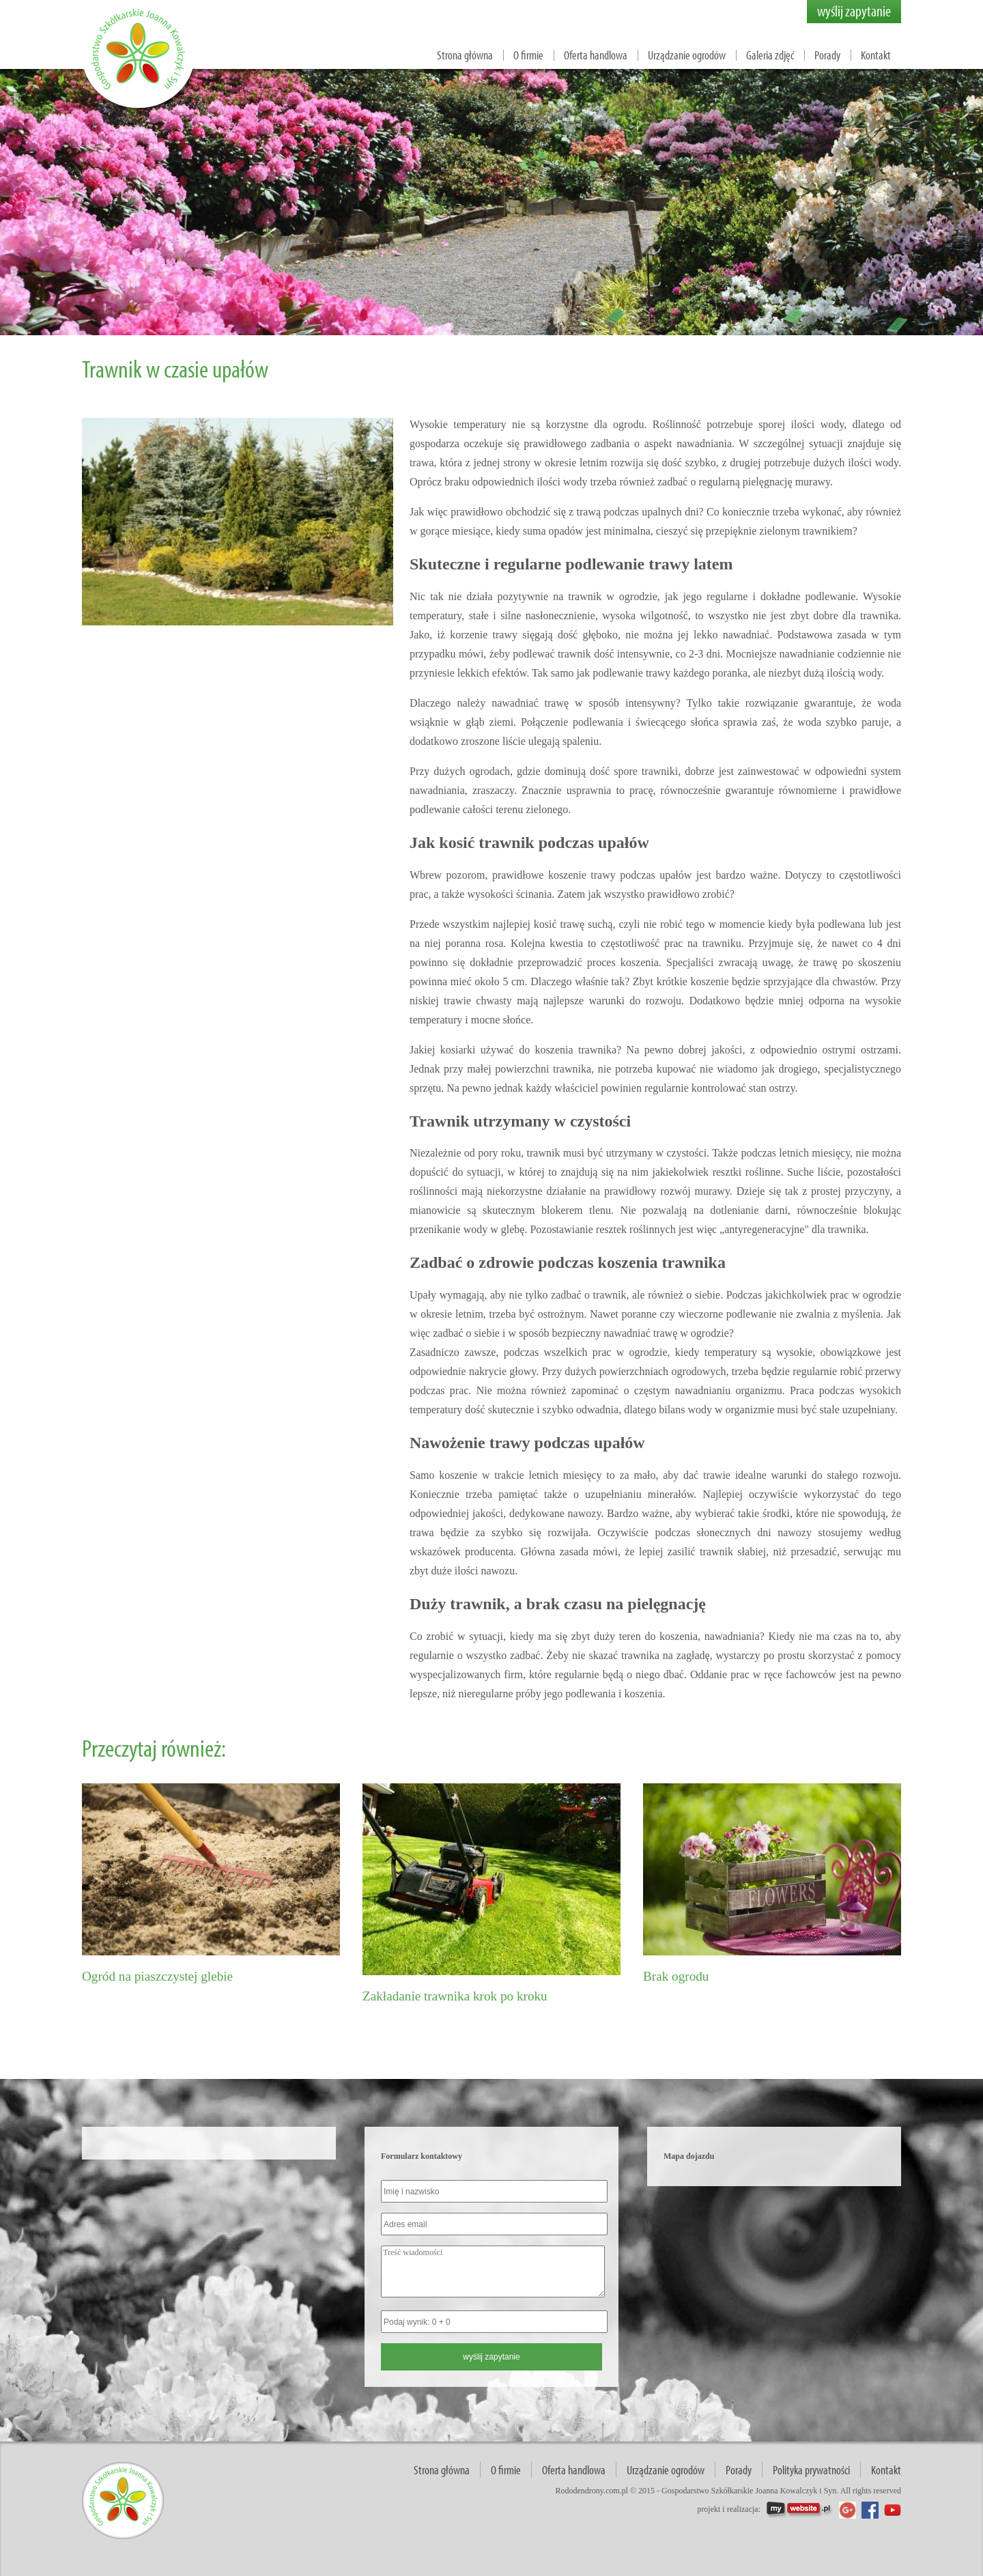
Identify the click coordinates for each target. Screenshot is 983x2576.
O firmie (528, 55)
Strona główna (465, 55)
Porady (827, 55)
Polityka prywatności (811, 2470)
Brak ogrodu (676, 1976)
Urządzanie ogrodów (687, 55)
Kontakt (876, 55)
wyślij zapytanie (854, 10)
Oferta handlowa (595, 55)
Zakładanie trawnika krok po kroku (454, 1996)
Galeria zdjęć (770, 55)
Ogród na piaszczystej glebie (157, 1976)
